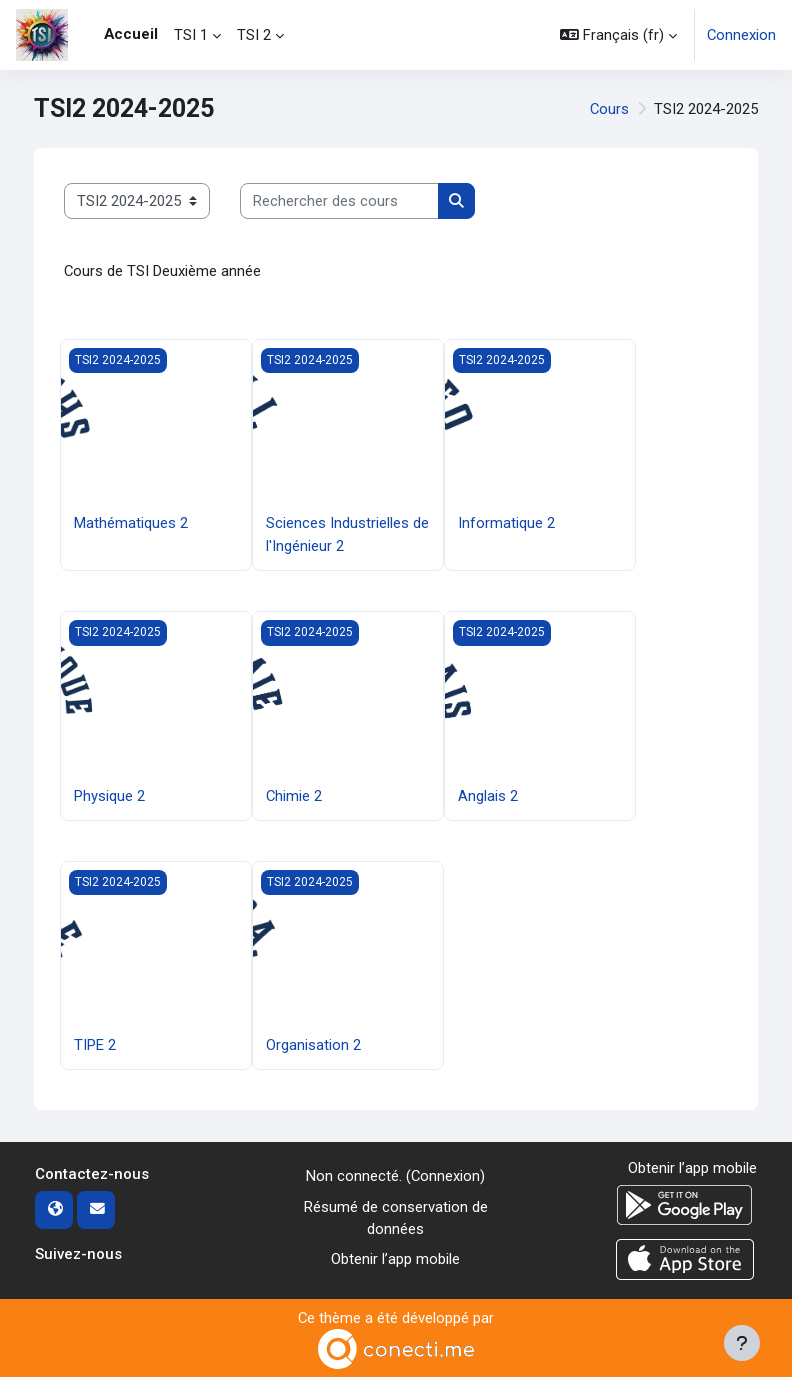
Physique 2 (109, 796)
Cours (609, 109)
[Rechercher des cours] (339, 201)
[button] (618, 35)
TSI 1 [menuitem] (191, 35)
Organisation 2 (313, 1045)
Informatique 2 (506, 523)
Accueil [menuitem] (131, 34)
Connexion (741, 35)
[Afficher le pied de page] (742, 1343)
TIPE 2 (95, 1045)
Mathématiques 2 (131, 523)
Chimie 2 (294, 796)
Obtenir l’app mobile (395, 1259)
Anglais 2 (488, 796)
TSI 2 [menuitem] (254, 35)
